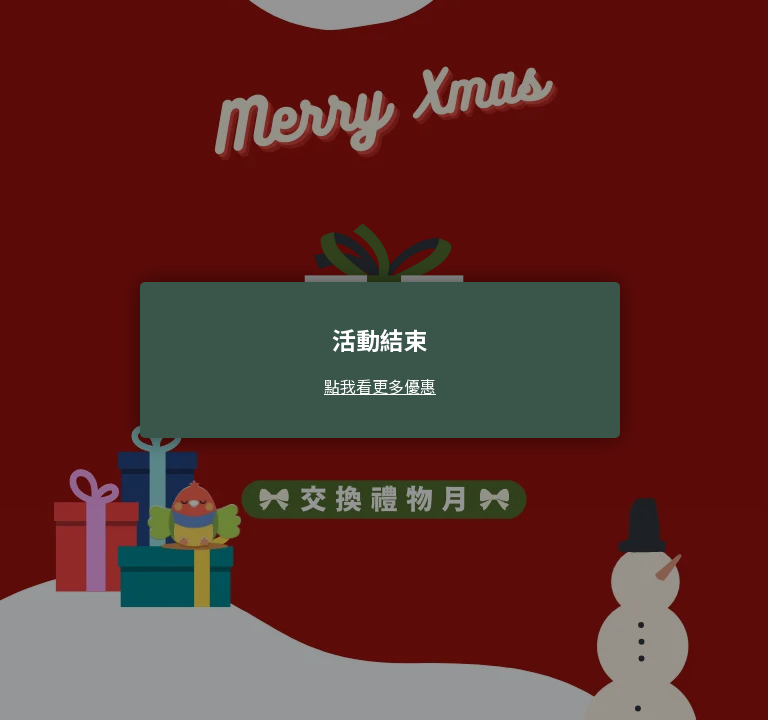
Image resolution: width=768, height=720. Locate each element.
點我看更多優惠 (380, 386)
